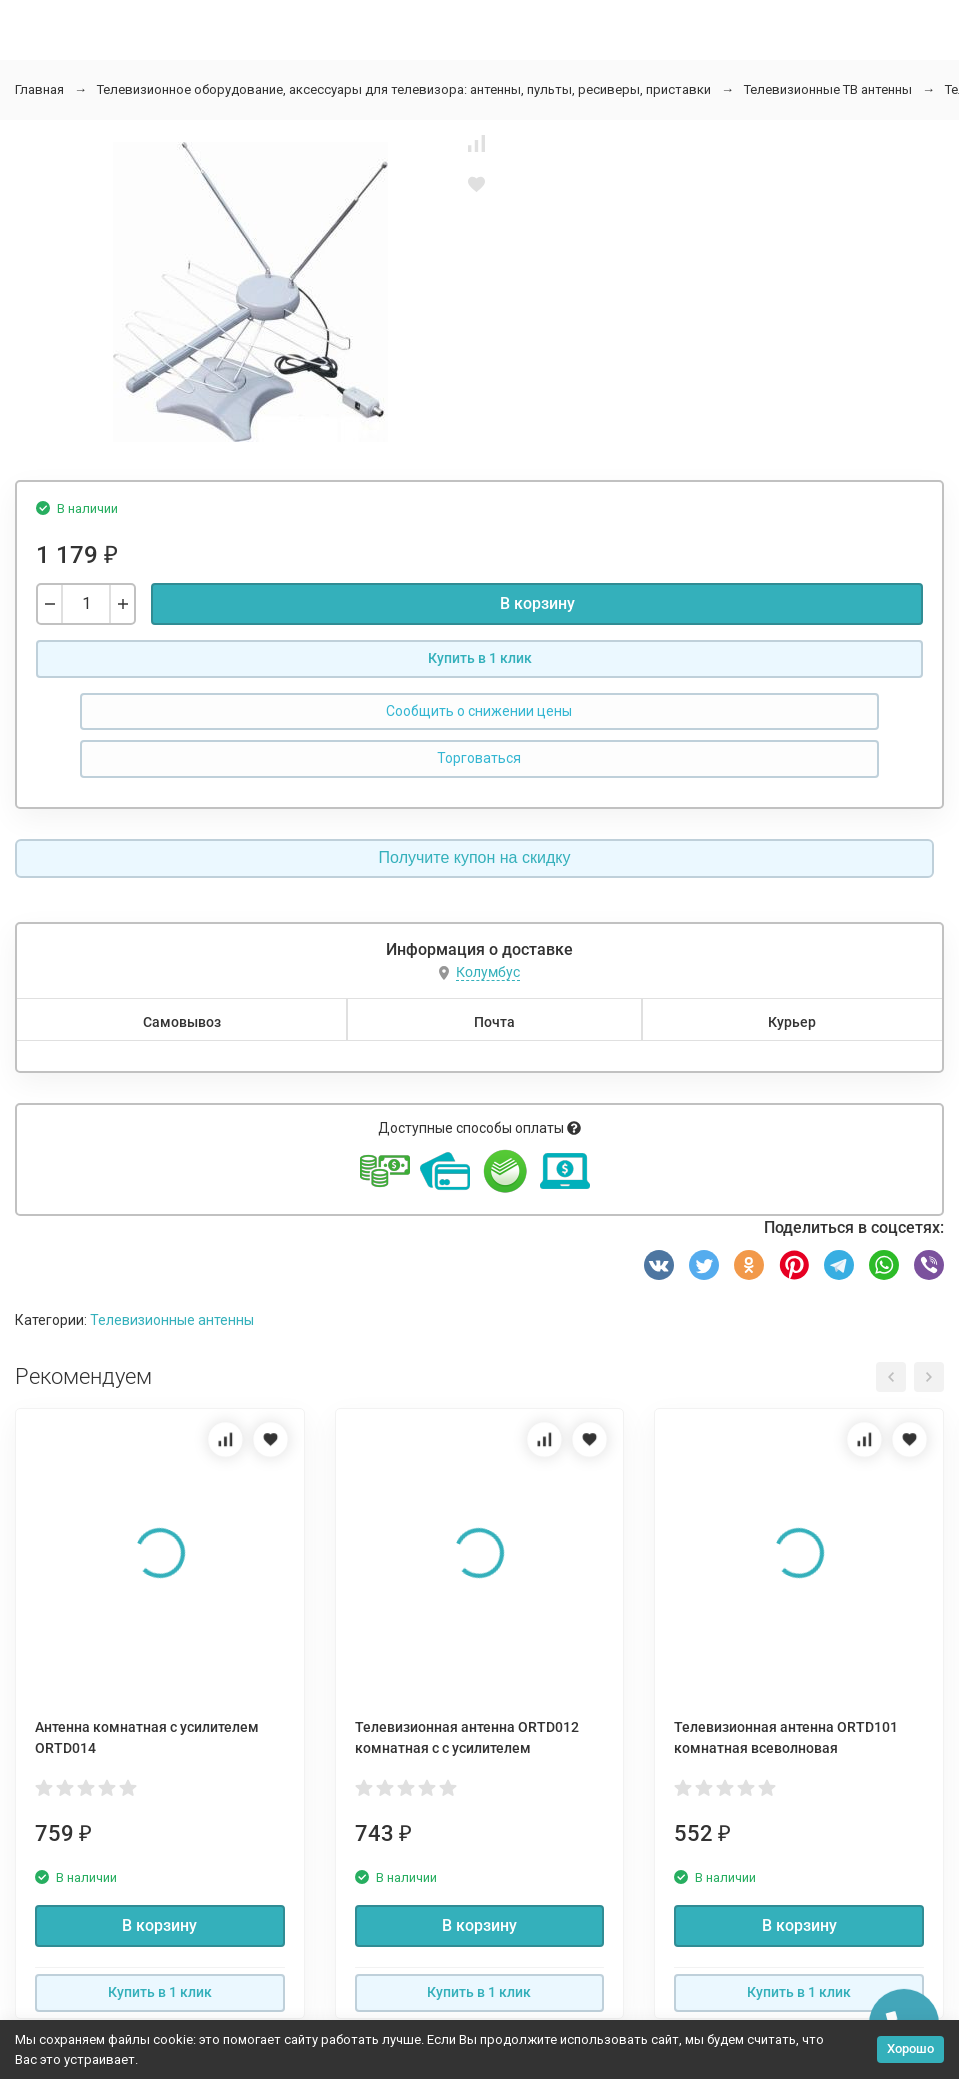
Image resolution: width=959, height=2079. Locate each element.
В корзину (537, 603)
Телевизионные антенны (172, 1320)
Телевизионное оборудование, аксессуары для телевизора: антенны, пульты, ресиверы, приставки (404, 89)
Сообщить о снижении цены (479, 711)
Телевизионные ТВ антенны (828, 89)
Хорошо (910, 2048)
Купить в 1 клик (480, 658)
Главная (39, 89)
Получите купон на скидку (475, 857)
